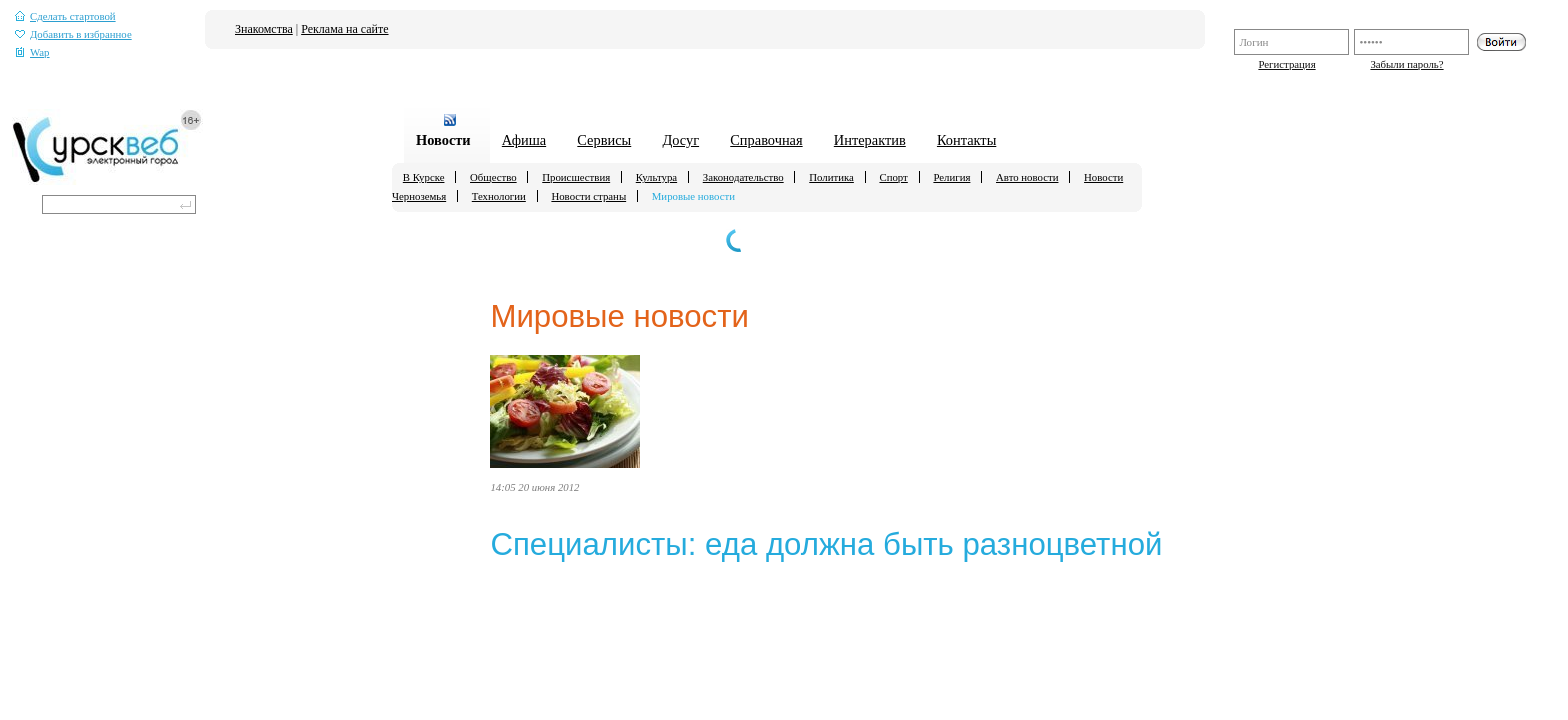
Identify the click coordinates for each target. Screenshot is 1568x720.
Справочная (766, 140)
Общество (493, 177)
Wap (32, 52)
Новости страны (588, 196)
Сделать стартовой (65, 16)
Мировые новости (693, 196)
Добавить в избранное (73, 34)
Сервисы (604, 140)
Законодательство (743, 177)
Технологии (499, 196)
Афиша (524, 140)
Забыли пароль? (1406, 64)
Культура (656, 177)
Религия (951, 177)
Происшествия (576, 177)
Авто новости (1027, 177)
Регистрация (1286, 64)
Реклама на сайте (344, 29)
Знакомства (264, 29)
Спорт (893, 177)
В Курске (424, 177)
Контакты (966, 140)
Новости (443, 140)
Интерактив (870, 140)
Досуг (680, 140)
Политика (831, 177)
